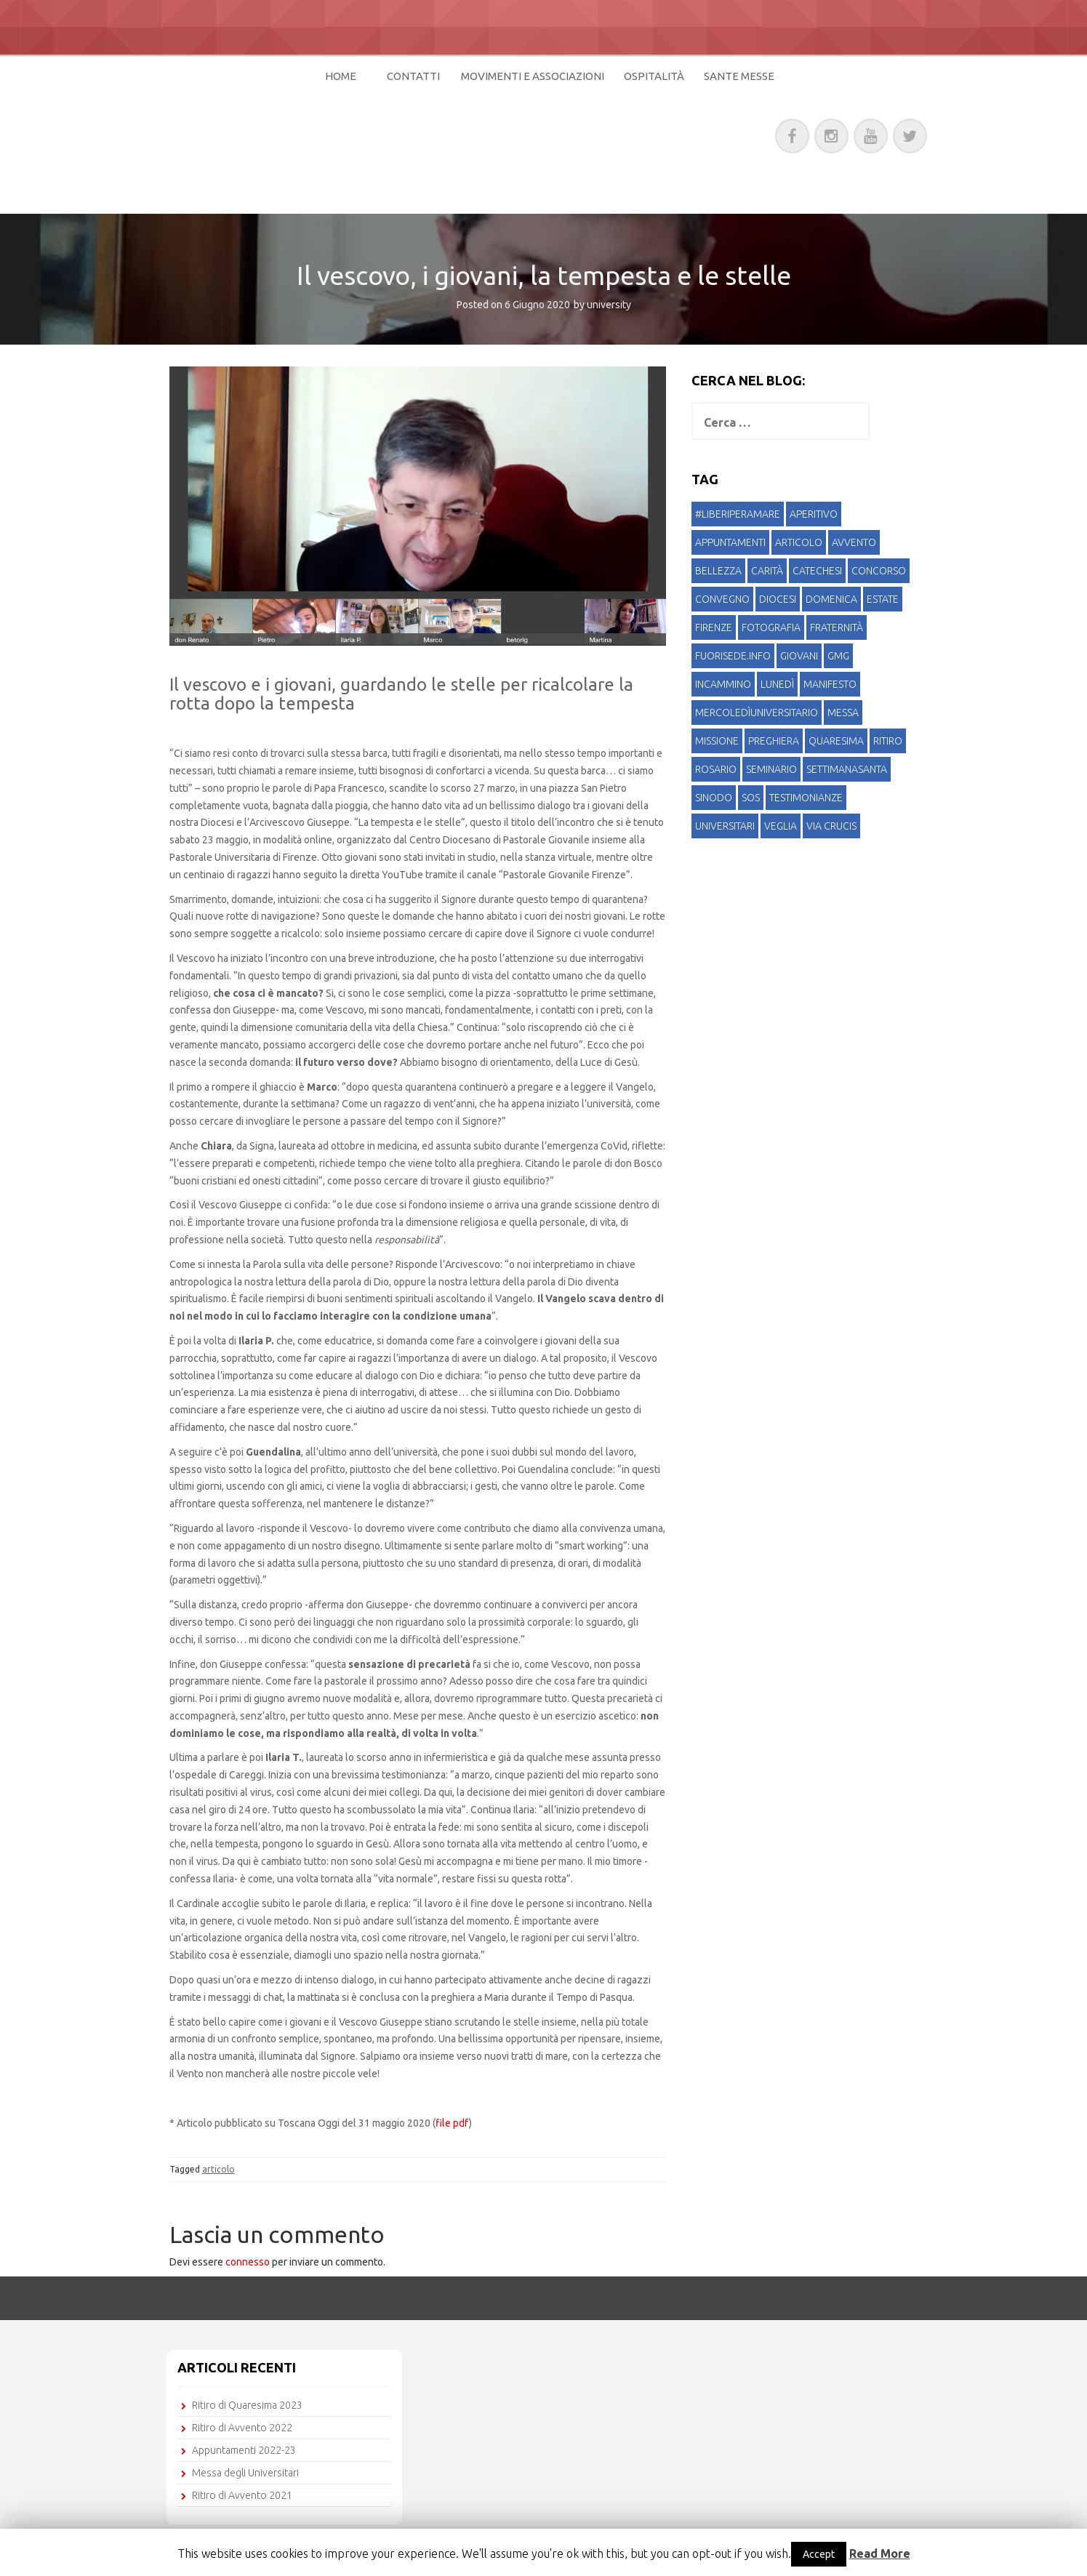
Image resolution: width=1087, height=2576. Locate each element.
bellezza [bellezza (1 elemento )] (718, 571)
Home (340, 76)
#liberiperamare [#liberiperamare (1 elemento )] (737, 514)
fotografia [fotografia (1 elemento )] (771, 627)
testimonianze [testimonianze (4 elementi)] (806, 797)
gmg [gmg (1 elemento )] (838, 656)
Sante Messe (739, 76)
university (609, 304)
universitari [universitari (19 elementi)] (725, 826)
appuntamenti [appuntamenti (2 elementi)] (730, 542)
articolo (218, 2169)
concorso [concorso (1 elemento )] (878, 571)
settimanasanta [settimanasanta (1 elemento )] (846, 769)
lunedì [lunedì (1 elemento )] (777, 684)
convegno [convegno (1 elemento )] (722, 599)
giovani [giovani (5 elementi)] (799, 656)
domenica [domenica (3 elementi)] (831, 599)
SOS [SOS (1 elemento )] (751, 797)
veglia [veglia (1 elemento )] (780, 826)
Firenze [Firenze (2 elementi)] (713, 627)
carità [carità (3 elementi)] (767, 571)
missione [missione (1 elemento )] (717, 741)
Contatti (413, 76)
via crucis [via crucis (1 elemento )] (831, 826)
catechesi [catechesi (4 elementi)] (817, 571)
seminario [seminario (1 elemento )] (771, 769)
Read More (879, 2553)
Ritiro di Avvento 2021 (242, 2495)
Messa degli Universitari (245, 2473)
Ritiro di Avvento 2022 (242, 2427)
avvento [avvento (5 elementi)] (854, 542)
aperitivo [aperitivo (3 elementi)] (814, 514)
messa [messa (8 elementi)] (843, 712)
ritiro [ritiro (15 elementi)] (887, 741)
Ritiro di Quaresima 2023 (247, 2405)
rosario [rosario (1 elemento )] (716, 769)
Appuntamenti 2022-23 (244, 2450)
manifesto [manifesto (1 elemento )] (830, 684)
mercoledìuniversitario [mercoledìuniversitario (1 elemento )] (756, 712)
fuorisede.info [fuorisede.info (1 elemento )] (733, 656)
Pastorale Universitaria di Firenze (407, 133)
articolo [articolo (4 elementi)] (798, 542)
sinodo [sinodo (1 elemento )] (713, 797)
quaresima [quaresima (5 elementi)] (836, 741)
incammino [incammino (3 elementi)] (723, 684)
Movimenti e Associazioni (532, 76)
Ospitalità (654, 76)
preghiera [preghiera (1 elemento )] (773, 741)
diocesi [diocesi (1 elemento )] (777, 599)
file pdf (452, 2123)
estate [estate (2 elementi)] (883, 599)
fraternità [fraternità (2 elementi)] (836, 627)
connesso (247, 2262)
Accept (819, 2554)
